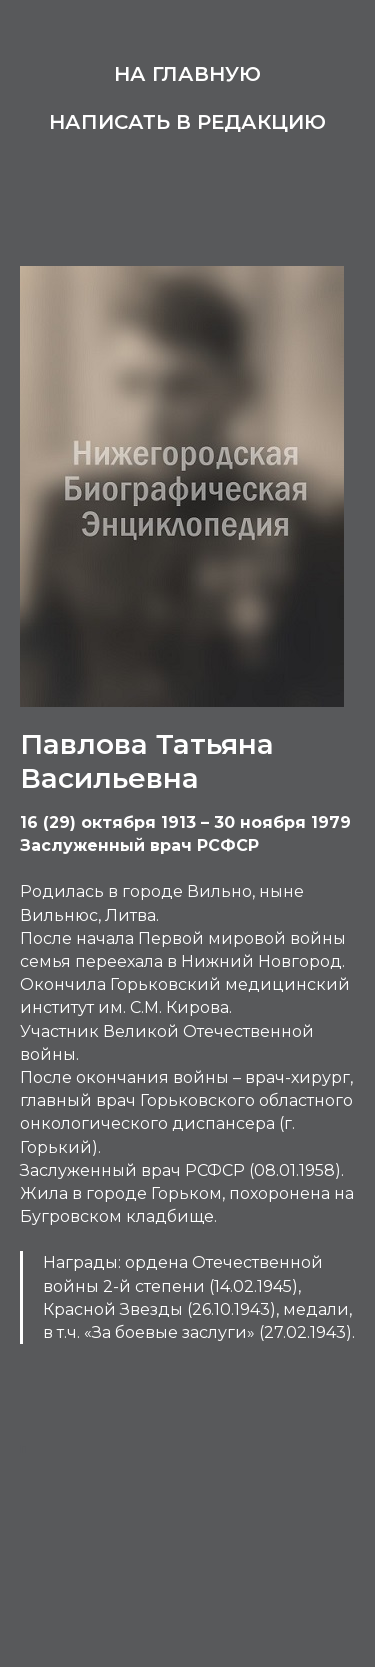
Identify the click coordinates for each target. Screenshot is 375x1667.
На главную (187, 74)
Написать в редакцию (187, 122)
